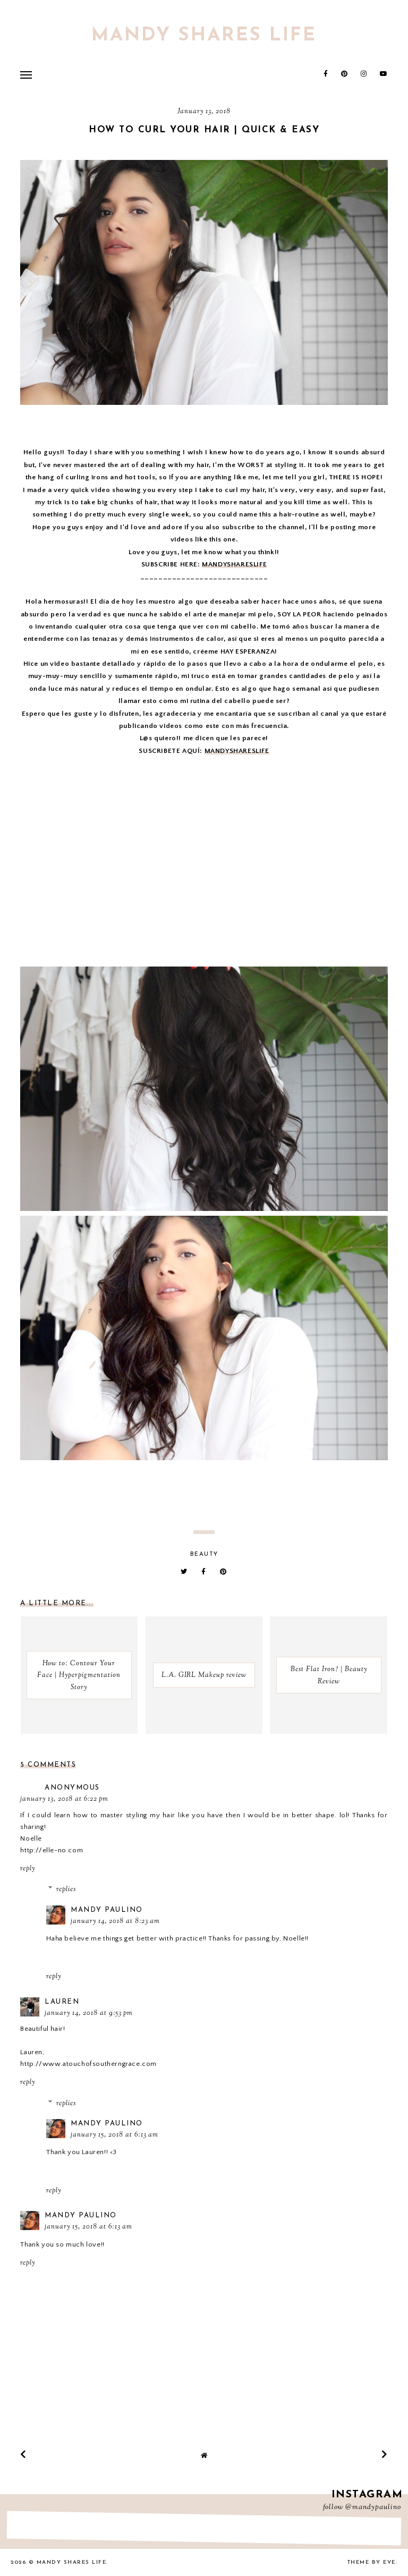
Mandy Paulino (107, 1909)
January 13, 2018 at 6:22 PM (64, 1799)
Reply (27, 1869)
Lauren (62, 2001)
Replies (66, 1889)
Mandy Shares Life (204, 36)
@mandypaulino (373, 2507)
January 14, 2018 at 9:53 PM (89, 2013)
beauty (204, 1554)
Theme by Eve (371, 2562)
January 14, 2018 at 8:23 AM (115, 1921)
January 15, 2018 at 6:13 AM (114, 2135)
